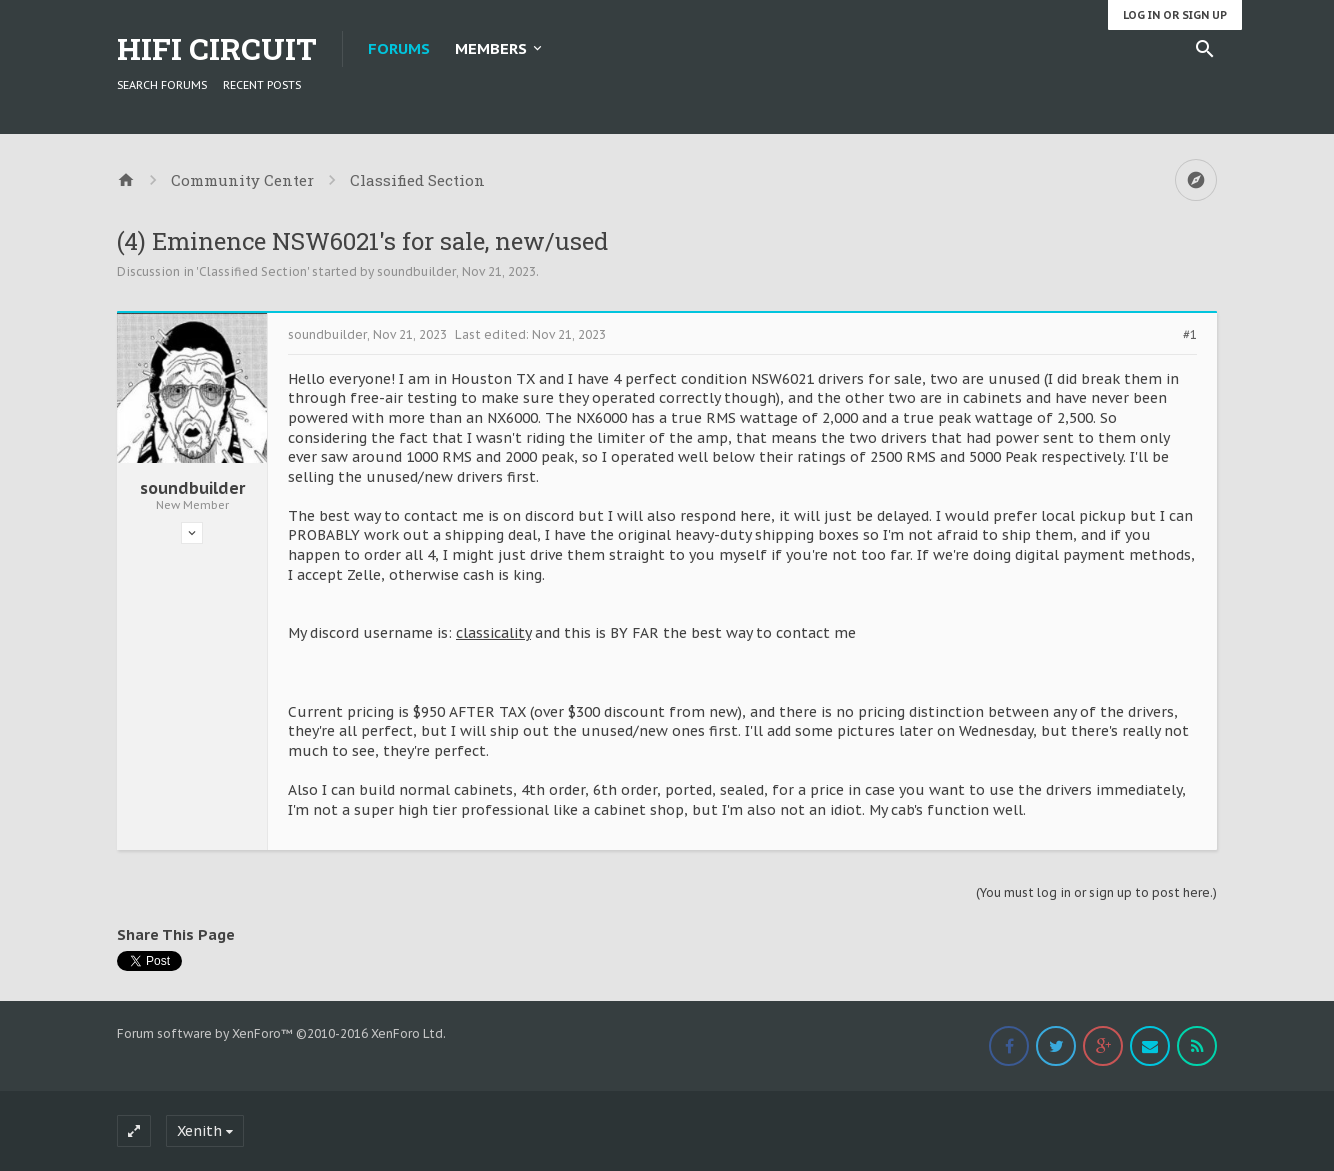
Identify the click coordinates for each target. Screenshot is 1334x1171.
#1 (1190, 335)
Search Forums (162, 85)
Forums (399, 48)
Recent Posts (262, 85)
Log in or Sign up (1175, 15)
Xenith (199, 1131)
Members (491, 48)
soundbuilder (416, 271)
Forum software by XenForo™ (281, 1033)
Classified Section (253, 271)
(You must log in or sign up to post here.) (1096, 892)
